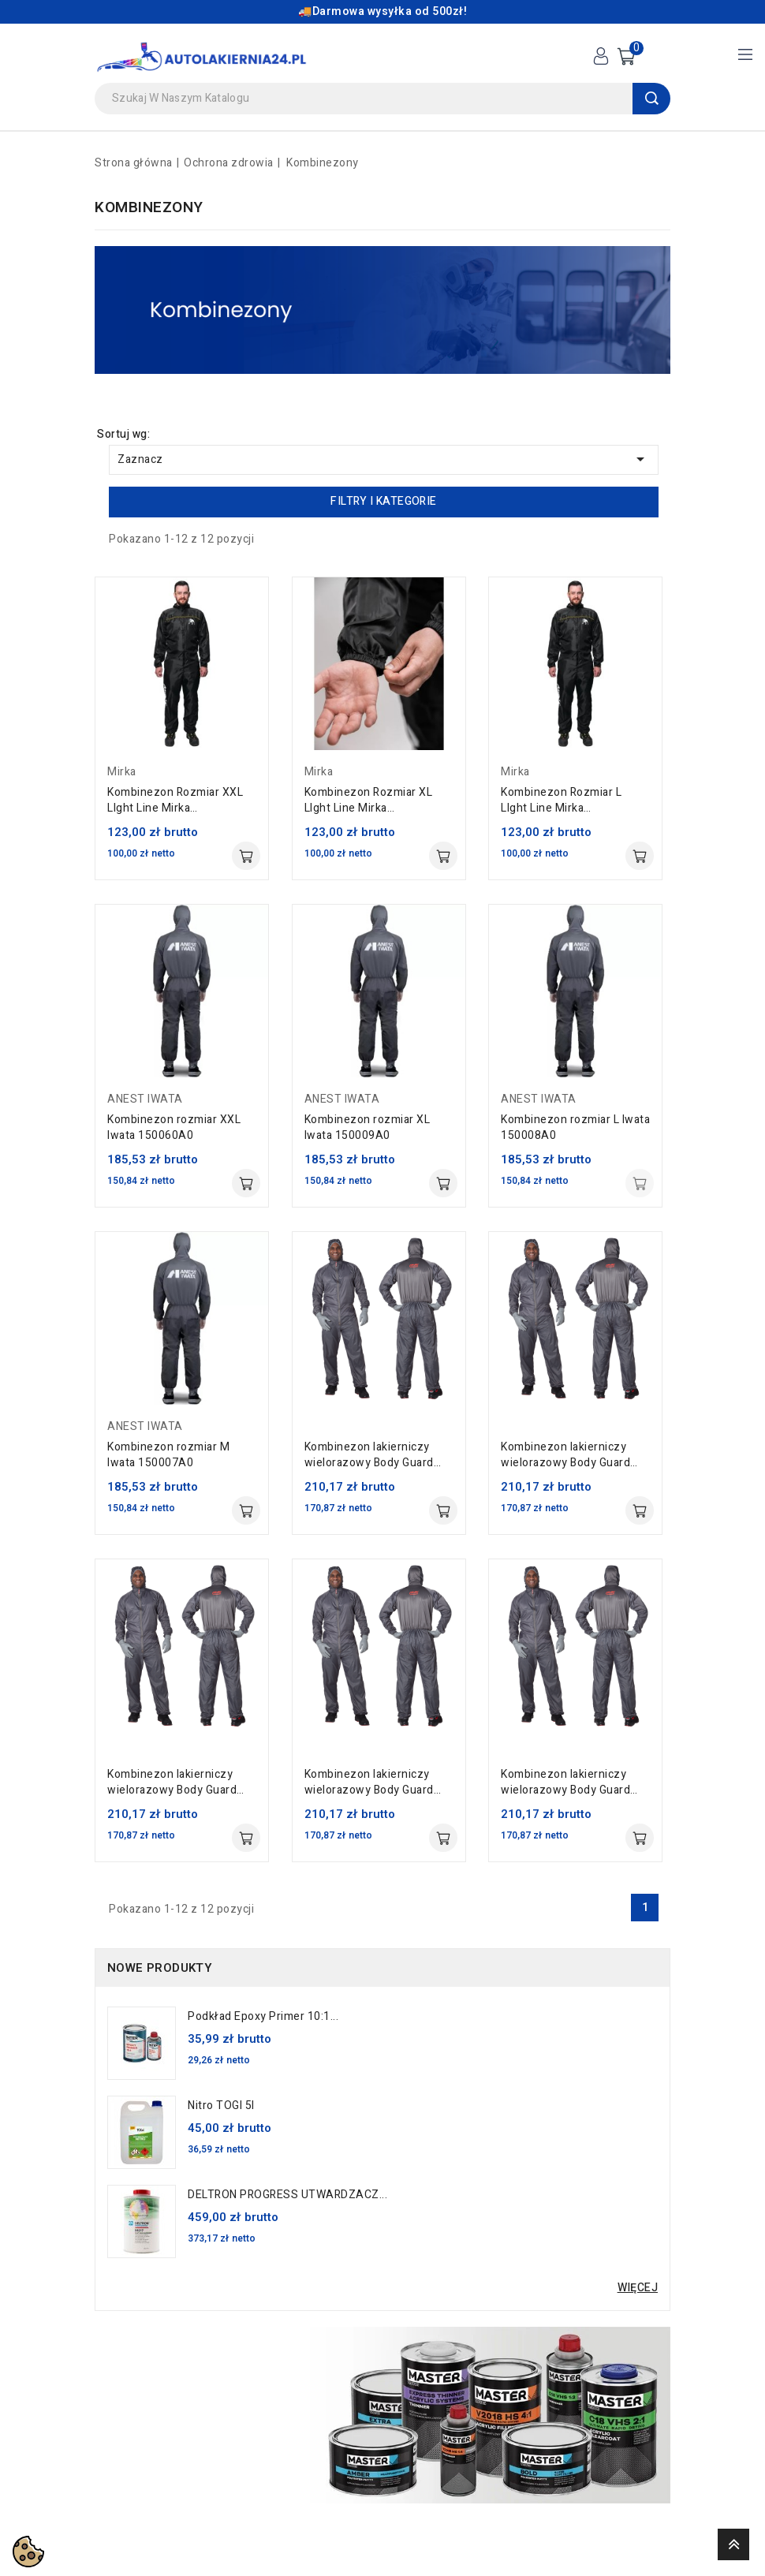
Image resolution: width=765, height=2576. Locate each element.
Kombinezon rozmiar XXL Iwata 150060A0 (174, 1128)
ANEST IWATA (145, 1099)
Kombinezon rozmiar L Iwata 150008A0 (575, 1128)
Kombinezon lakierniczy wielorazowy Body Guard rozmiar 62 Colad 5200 (565, 1455)
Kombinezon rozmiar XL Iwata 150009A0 (367, 1128)
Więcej (638, 2287)
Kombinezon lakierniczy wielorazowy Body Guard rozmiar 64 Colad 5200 (369, 1455)
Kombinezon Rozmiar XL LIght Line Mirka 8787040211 (368, 800)
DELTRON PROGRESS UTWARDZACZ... (287, 2195)
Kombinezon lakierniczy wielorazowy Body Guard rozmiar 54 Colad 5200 (369, 1782)
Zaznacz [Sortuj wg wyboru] (384, 459)
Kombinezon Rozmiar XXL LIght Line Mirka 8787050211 (175, 800)
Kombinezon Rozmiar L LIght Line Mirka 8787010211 (561, 800)
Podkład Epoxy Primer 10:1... (263, 2017)
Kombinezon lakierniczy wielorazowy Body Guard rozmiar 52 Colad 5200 (565, 1782)
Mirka (121, 771)
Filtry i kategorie (383, 501)
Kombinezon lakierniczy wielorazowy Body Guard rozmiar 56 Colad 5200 (172, 1782)
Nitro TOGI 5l (221, 2106)
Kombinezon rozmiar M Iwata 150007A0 (168, 1455)
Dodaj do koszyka (246, 856)
